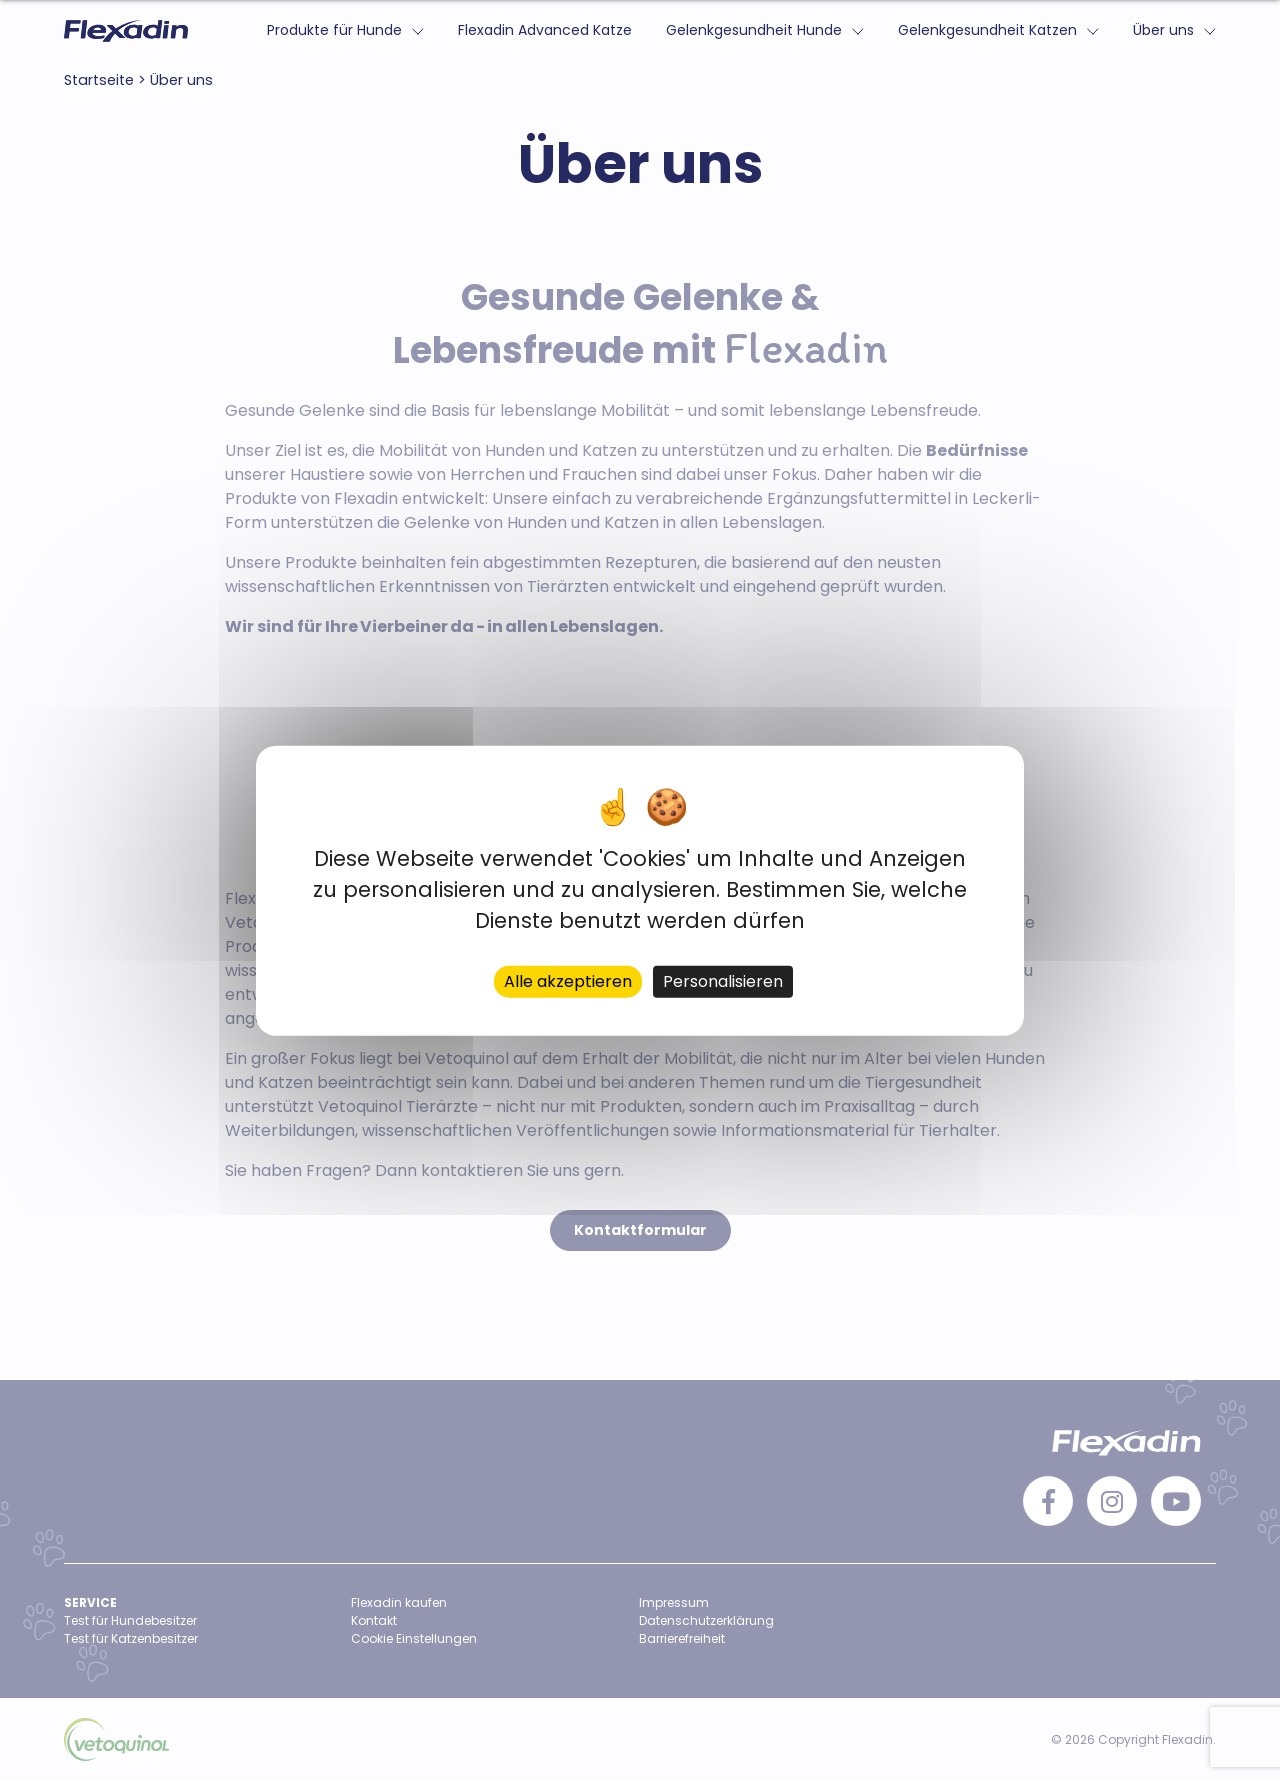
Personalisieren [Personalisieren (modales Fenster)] (723, 981)
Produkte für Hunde (334, 30)
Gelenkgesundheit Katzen (987, 30)
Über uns (1163, 30)
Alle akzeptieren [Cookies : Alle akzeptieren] (568, 981)
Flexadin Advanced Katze (545, 30)
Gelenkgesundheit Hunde (754, 30)
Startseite (99, 80)
